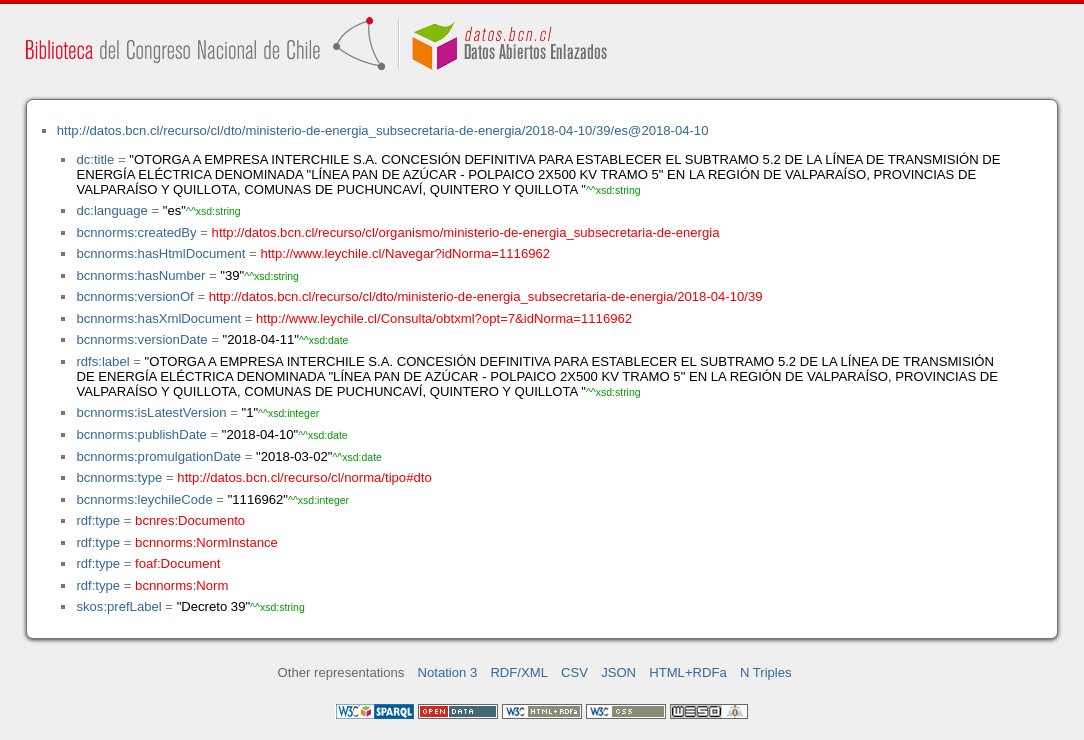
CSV (574, 672)
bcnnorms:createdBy (136, 232)
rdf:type (98, 520)
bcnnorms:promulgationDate (158, 456)
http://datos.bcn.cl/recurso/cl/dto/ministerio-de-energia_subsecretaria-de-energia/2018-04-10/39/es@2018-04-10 (383, 130)
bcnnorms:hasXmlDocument (158, 318)
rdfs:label (102, 361)
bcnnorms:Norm (181, 585)
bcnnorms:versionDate (141, 339)
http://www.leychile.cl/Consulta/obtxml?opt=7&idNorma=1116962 (444, 318)
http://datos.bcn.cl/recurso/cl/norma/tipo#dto (304, 477)
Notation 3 (448, 672)
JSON (618, 672)
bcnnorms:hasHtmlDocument (160, 253)
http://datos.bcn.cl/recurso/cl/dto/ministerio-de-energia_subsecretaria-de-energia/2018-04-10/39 (486, 296)
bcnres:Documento (190, 520)
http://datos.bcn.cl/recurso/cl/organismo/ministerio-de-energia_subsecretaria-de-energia (466, 232)
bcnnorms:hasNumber (140, 275)
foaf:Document (177, 563)
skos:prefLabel (118, 606)
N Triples (766, 672)
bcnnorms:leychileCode (144, 499)
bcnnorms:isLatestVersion (151, 412)
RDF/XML (519, 672)
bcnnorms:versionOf (134, 296)
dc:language (111, 210)
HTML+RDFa (688, 672)
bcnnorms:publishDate (141, 434)
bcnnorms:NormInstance (206, 542)
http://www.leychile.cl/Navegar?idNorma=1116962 (405, 253)
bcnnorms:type (119, 477)
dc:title (95, 159)
